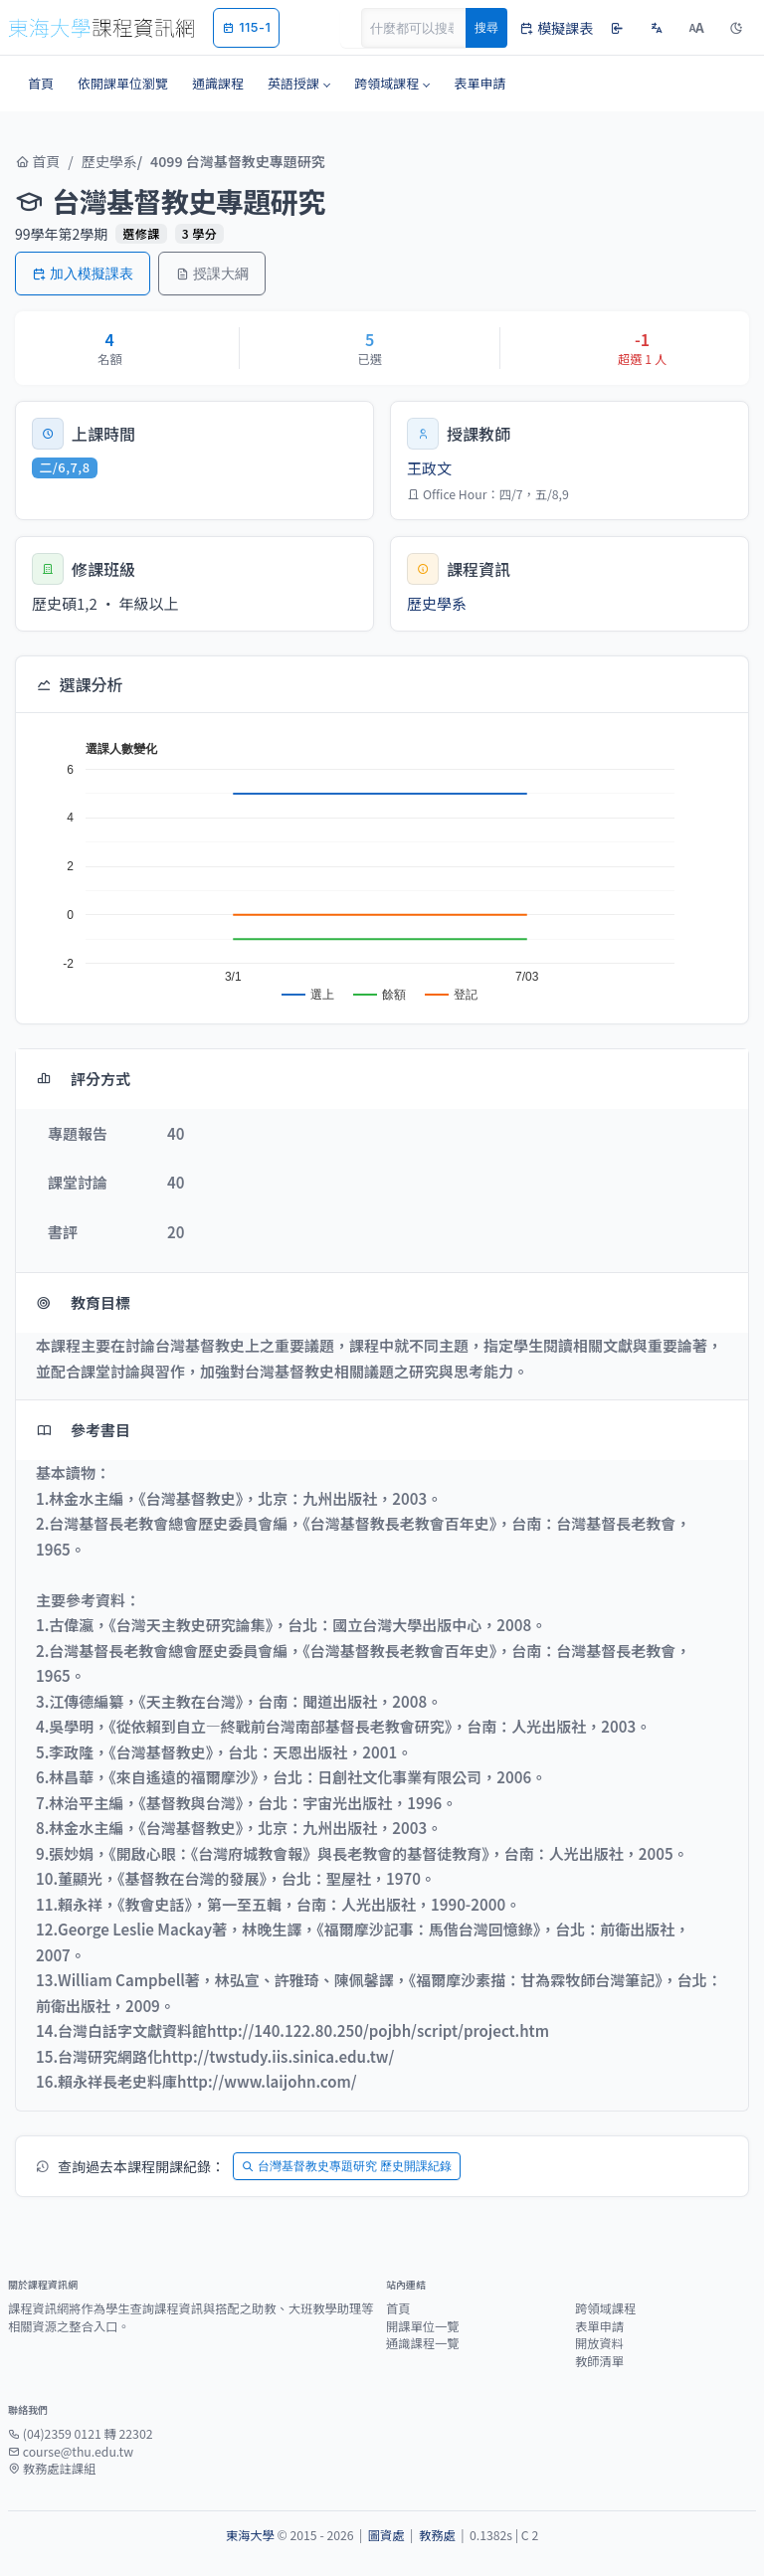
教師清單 (599, 2361)
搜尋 (486, 27)
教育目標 (83, 1302)
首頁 (37, 161)
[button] (299, 83)
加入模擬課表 (82, 273)
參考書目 (83, 1429)
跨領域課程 (605, 2308)
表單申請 (599, 2326)
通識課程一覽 (423, 2343)
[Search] (424, 28)
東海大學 (250, 2535)
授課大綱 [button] (212, 273)
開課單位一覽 (423, 2326)
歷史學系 (109, 161)
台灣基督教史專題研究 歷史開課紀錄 (347, 2165)
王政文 (429, 468)
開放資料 (599, 2343)
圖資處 (386, 2535)
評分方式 (83, 1078)
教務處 (437, 2535)
